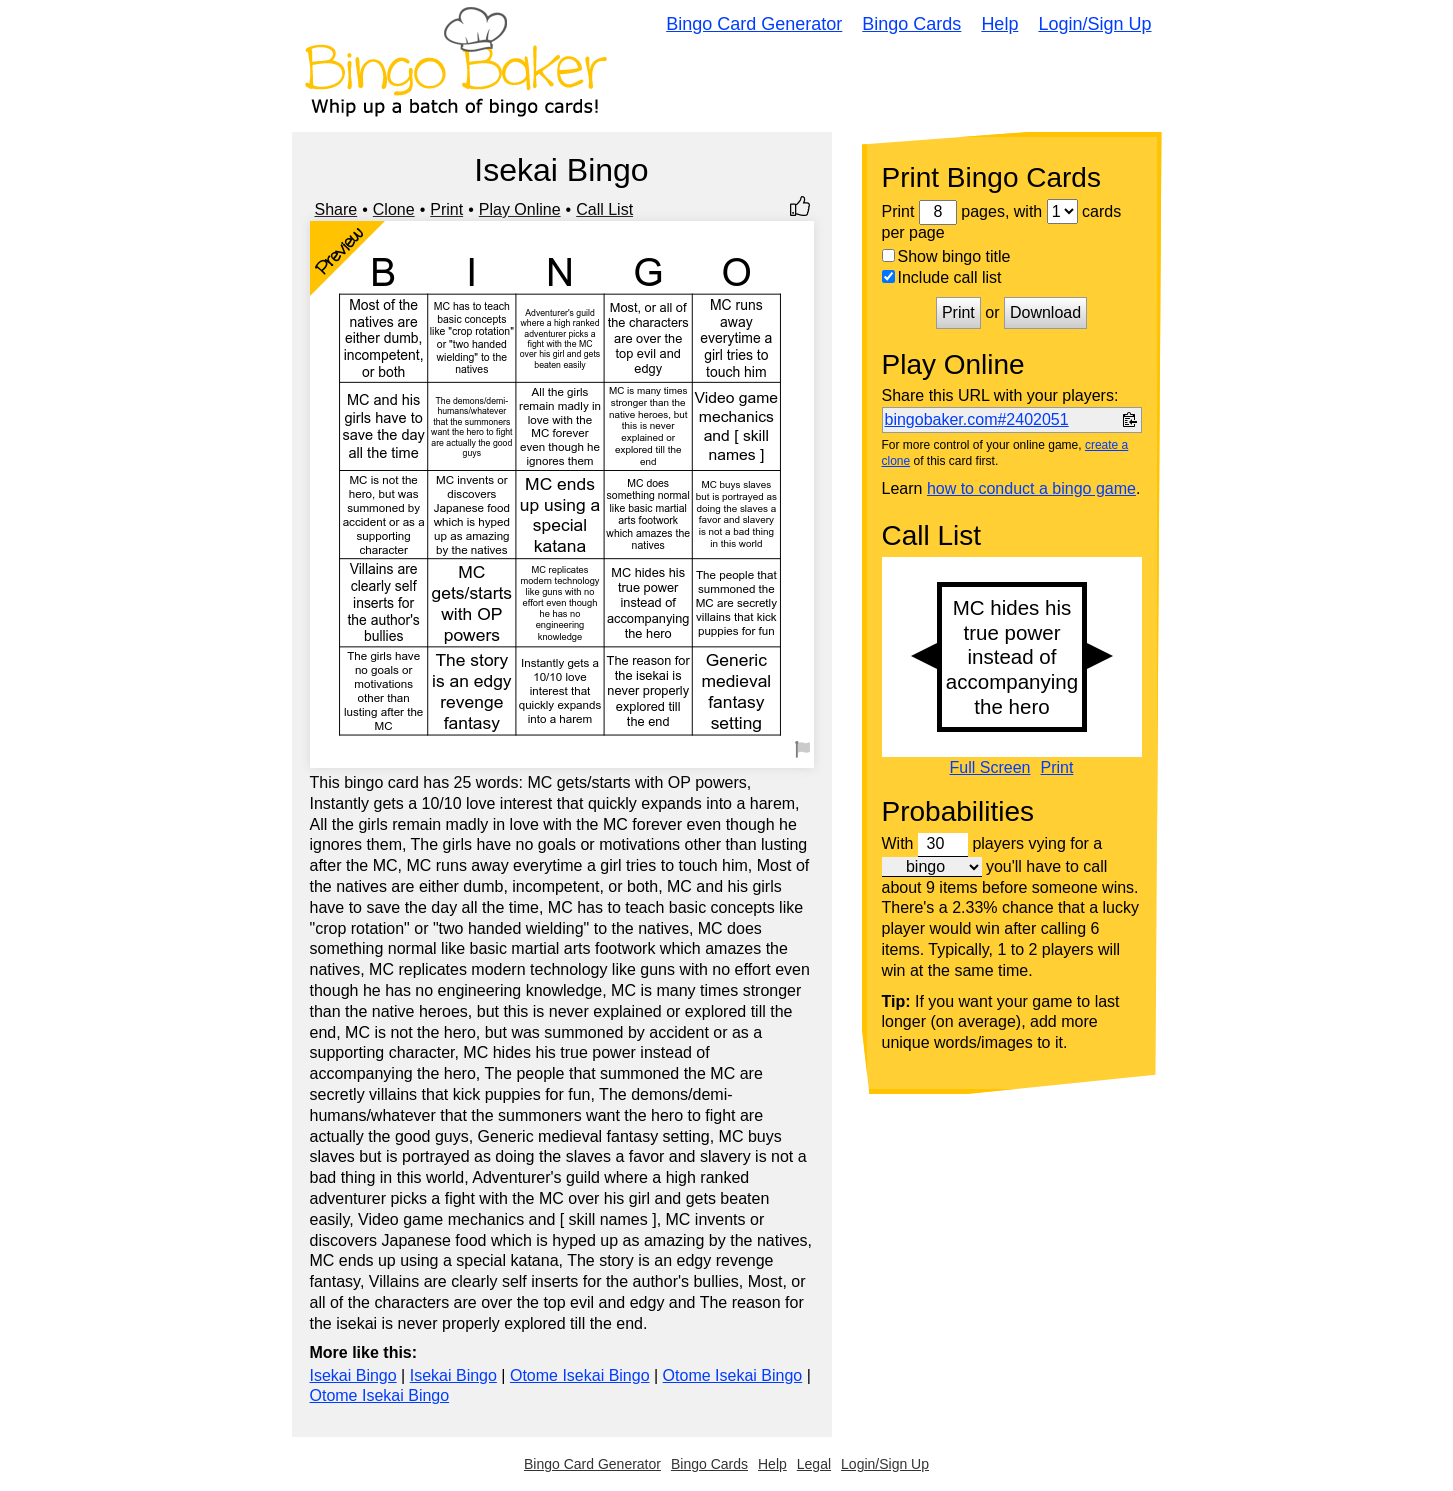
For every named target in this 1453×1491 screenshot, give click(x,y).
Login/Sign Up (1094, 24)
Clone (394, 209)
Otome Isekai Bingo (580, 1375)
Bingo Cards (911, 24)
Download (1045, 312)
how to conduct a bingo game (1031, 488)
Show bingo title (946, 256)
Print (446, 209)
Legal (814, 1464)
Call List (604, 209)
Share (336, 209)
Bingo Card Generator (754, 24)
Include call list (942, 277)
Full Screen (990, 768)
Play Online (520, 209)
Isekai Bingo (353, 1375)
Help (999, 24)
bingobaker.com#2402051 (977, 419)
